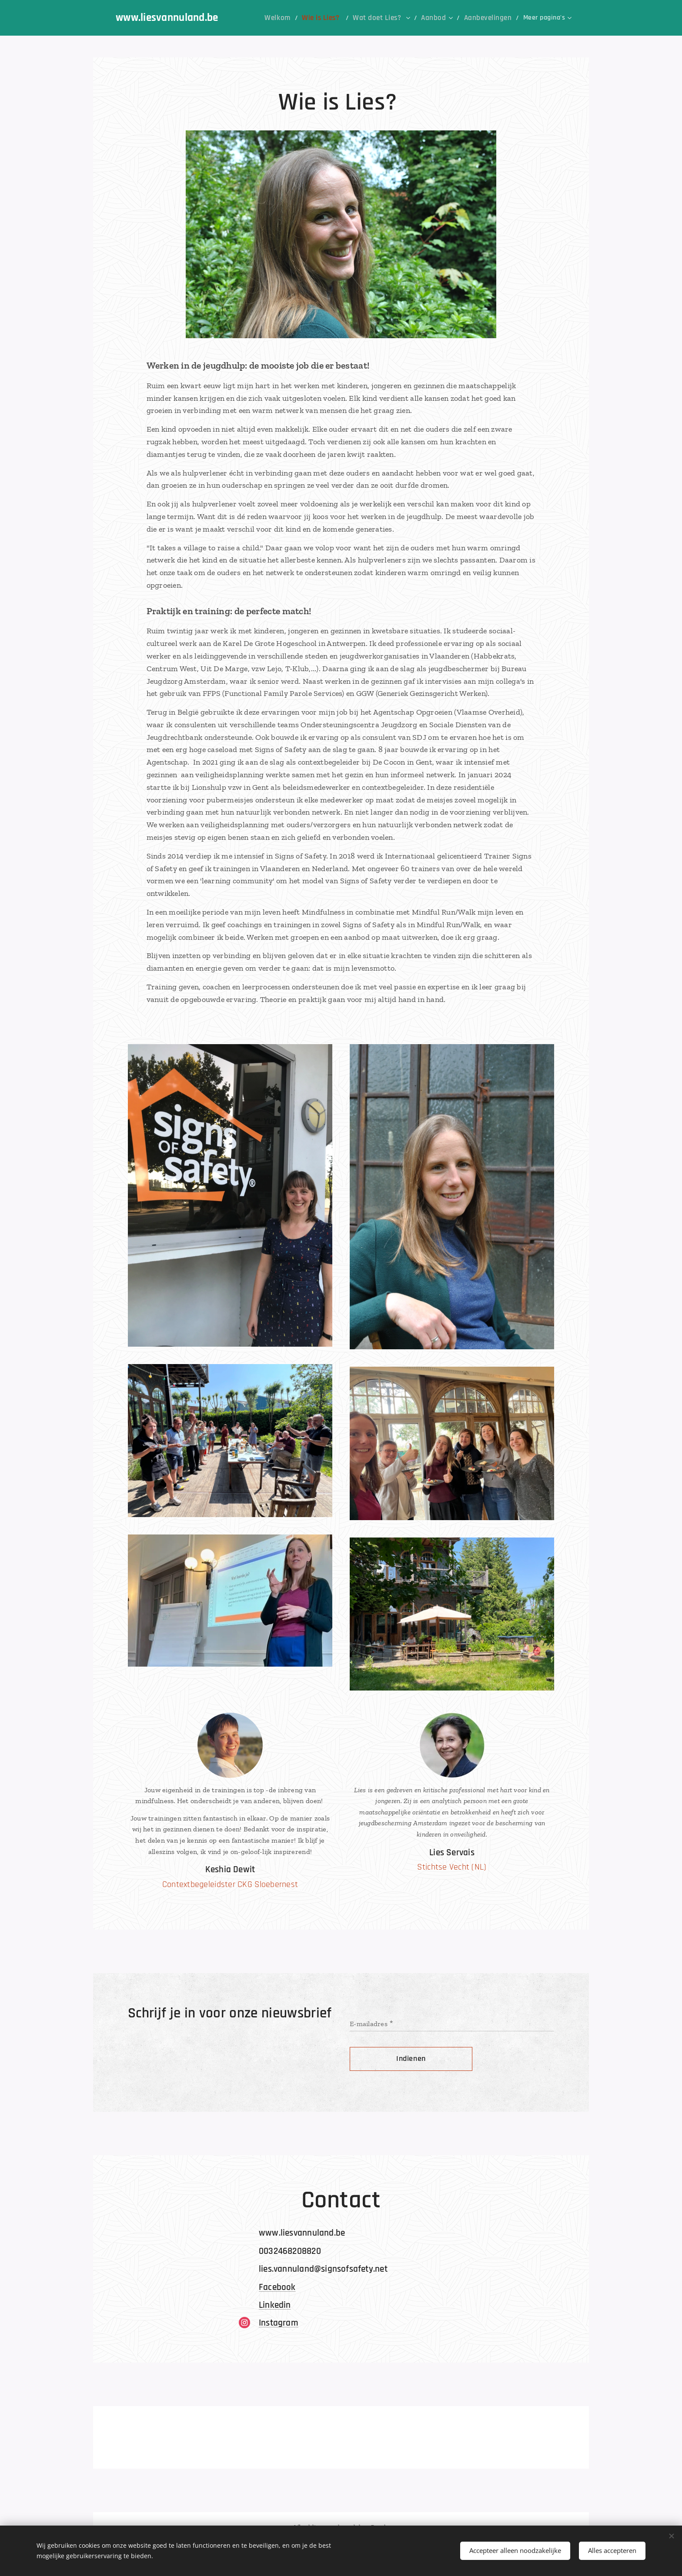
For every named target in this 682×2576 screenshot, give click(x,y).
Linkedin (275, 2305)
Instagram (278, 2323)
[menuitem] (264, 18)
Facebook (277, 2287)
